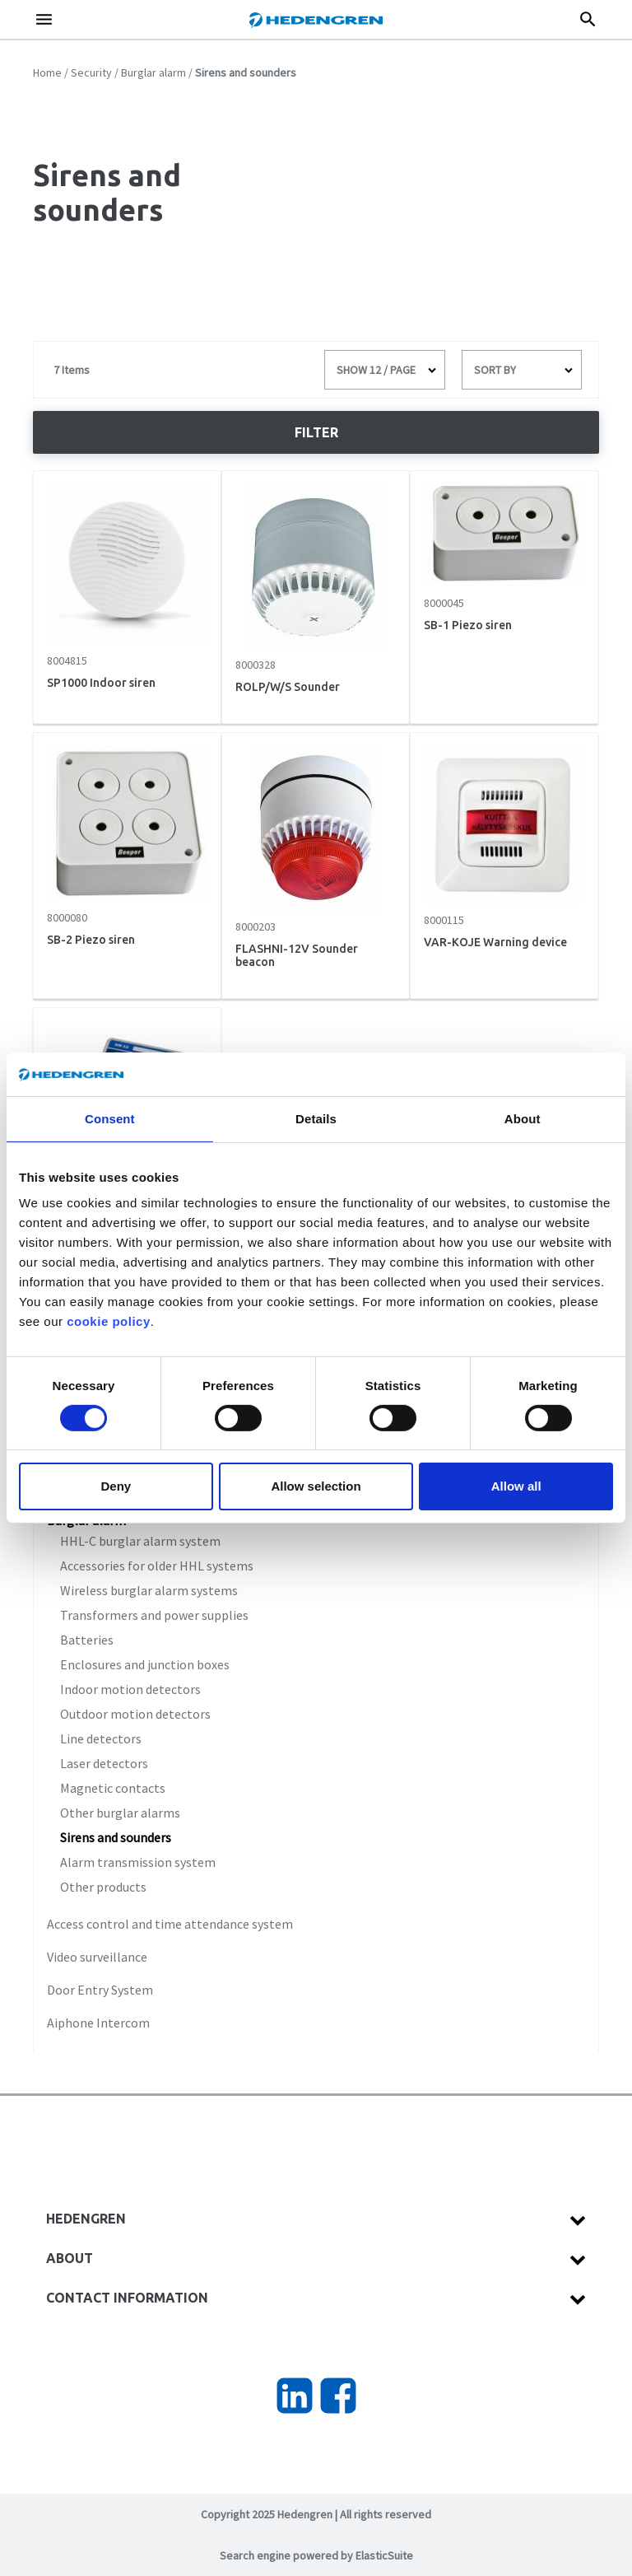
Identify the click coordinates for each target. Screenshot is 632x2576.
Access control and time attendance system (170, 1924)
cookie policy (109, 1321)
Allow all (516, 1486)
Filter (316, 432)
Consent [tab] (110, 1118)
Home (47, 72)
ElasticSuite (384, 2555)
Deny (115, 1486)
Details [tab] (316, 1118)
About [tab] (522, 1118)
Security (91, 72)
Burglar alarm (153, 72)
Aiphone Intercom (98, 2022)
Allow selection (315, 1486)
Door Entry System (100, 1989)
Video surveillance (97, 1956)
